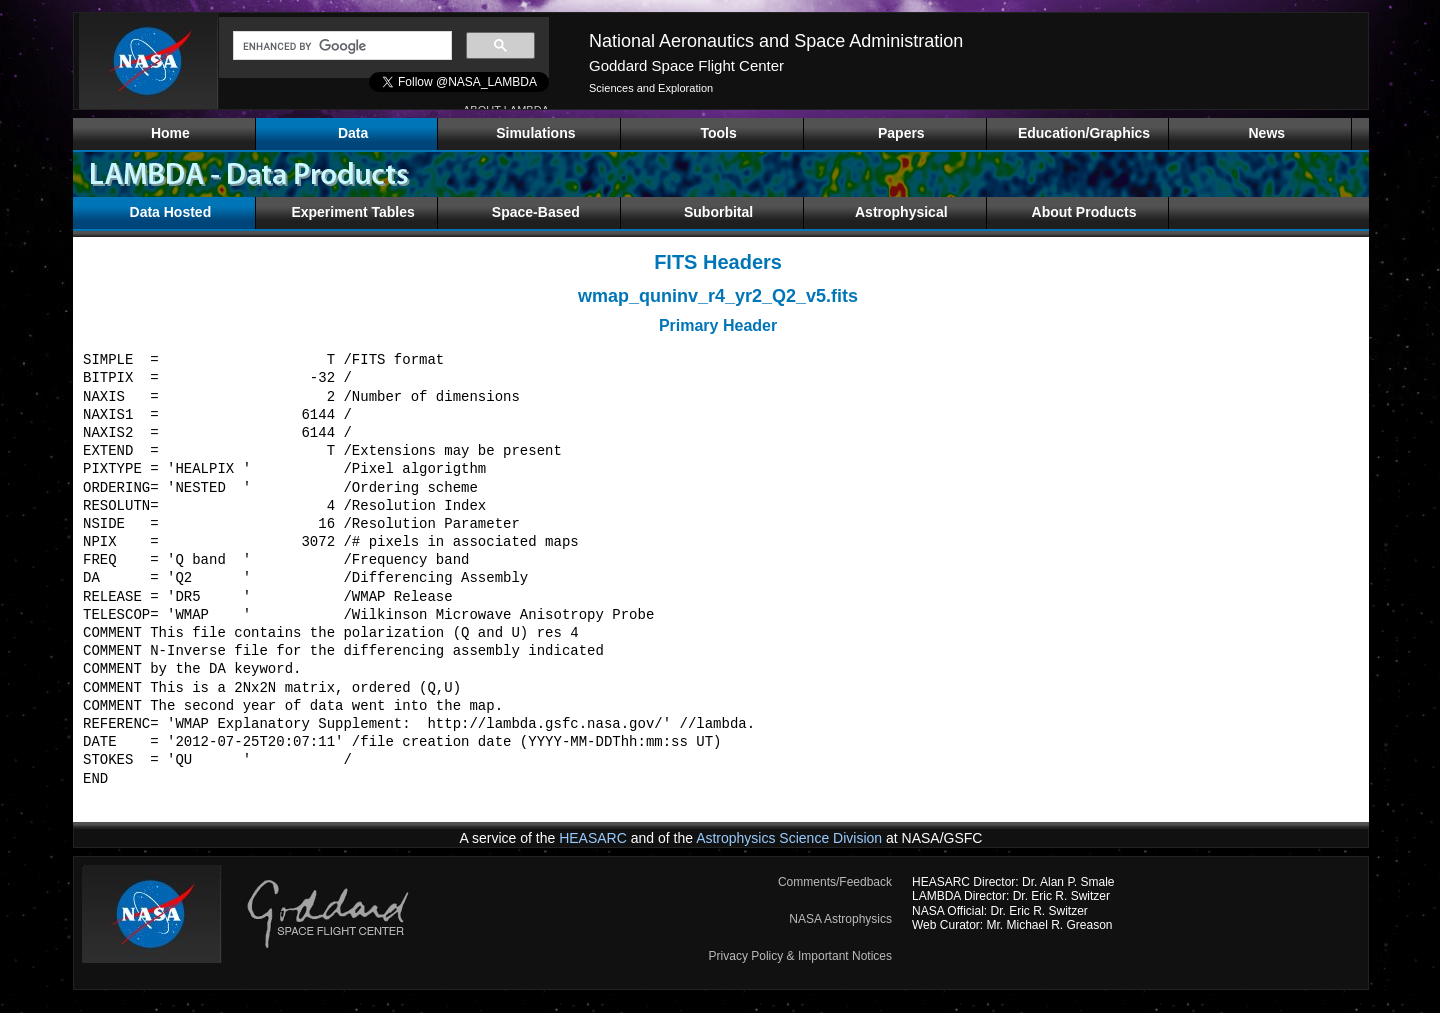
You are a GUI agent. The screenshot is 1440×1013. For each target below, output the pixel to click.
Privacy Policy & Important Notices (800, 956)
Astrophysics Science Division (789, 838)
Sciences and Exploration (651, 88)
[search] (340, 46)
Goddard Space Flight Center (686, 65)
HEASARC (593, 838)
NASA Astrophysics (840, 919)
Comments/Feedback (835, 882)
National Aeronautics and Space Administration (776, 41)
